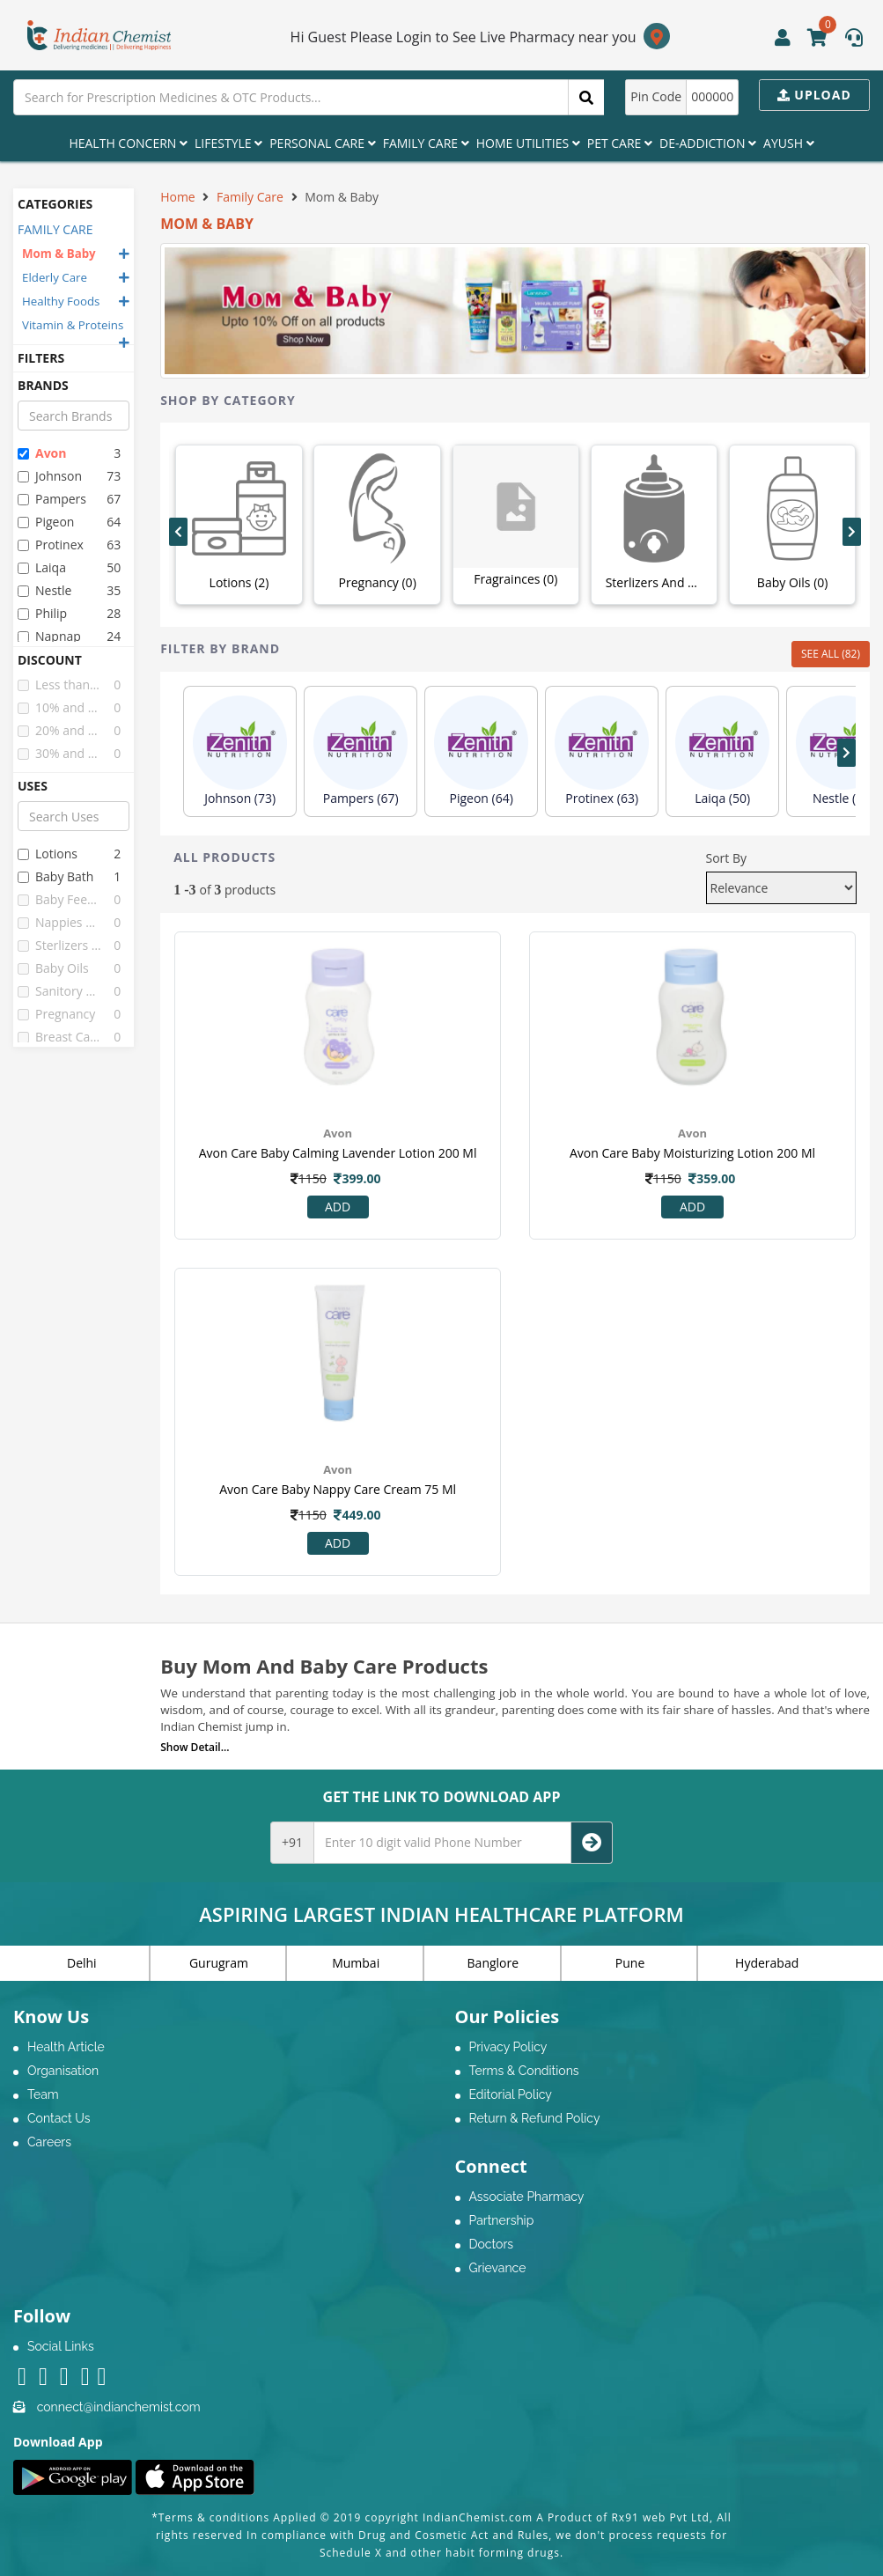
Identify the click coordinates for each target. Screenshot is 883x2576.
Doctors (491, 2244)
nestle (44, 590)
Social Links (60, 2346)
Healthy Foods (60, 301)
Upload (814, 94)
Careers (49, 2142)
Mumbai (355, 1962)
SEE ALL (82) (830, 653)
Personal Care (322, 143)
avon (42, 453)
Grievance (497, 2268)
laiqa (42, 567)
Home (177, 196)
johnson (50, 475)
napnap (49, 636)
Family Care (426, 143)
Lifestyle (228, 143)
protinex (51, 544)
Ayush (788, 143)
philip (42, 613)
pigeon (46, 521)
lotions (47, 853)
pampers (52, 498)
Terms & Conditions (524, 2071)
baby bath (55, 876)
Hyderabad (766, 1962)
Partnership (501, 2220)
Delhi (82, 1962)
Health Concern (128, 143)
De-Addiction (707, 143)
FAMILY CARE (55, 229)
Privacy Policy (508, 2047)
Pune (629, 1962)
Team (43, 2094)
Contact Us (58, 2118)
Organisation (63, 2071)
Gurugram (218, 1962)
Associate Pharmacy (527, 2197)
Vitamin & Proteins (72, 325)
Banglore (493, 1962)
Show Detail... (194, 1747)
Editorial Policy (510, 2094)
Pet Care (619, 143)
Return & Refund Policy (534, 2118)
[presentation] (178, 532)
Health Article (66, 2047)
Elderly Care (54, 277)
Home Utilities (528, 143)
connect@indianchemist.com (119, 2407)
